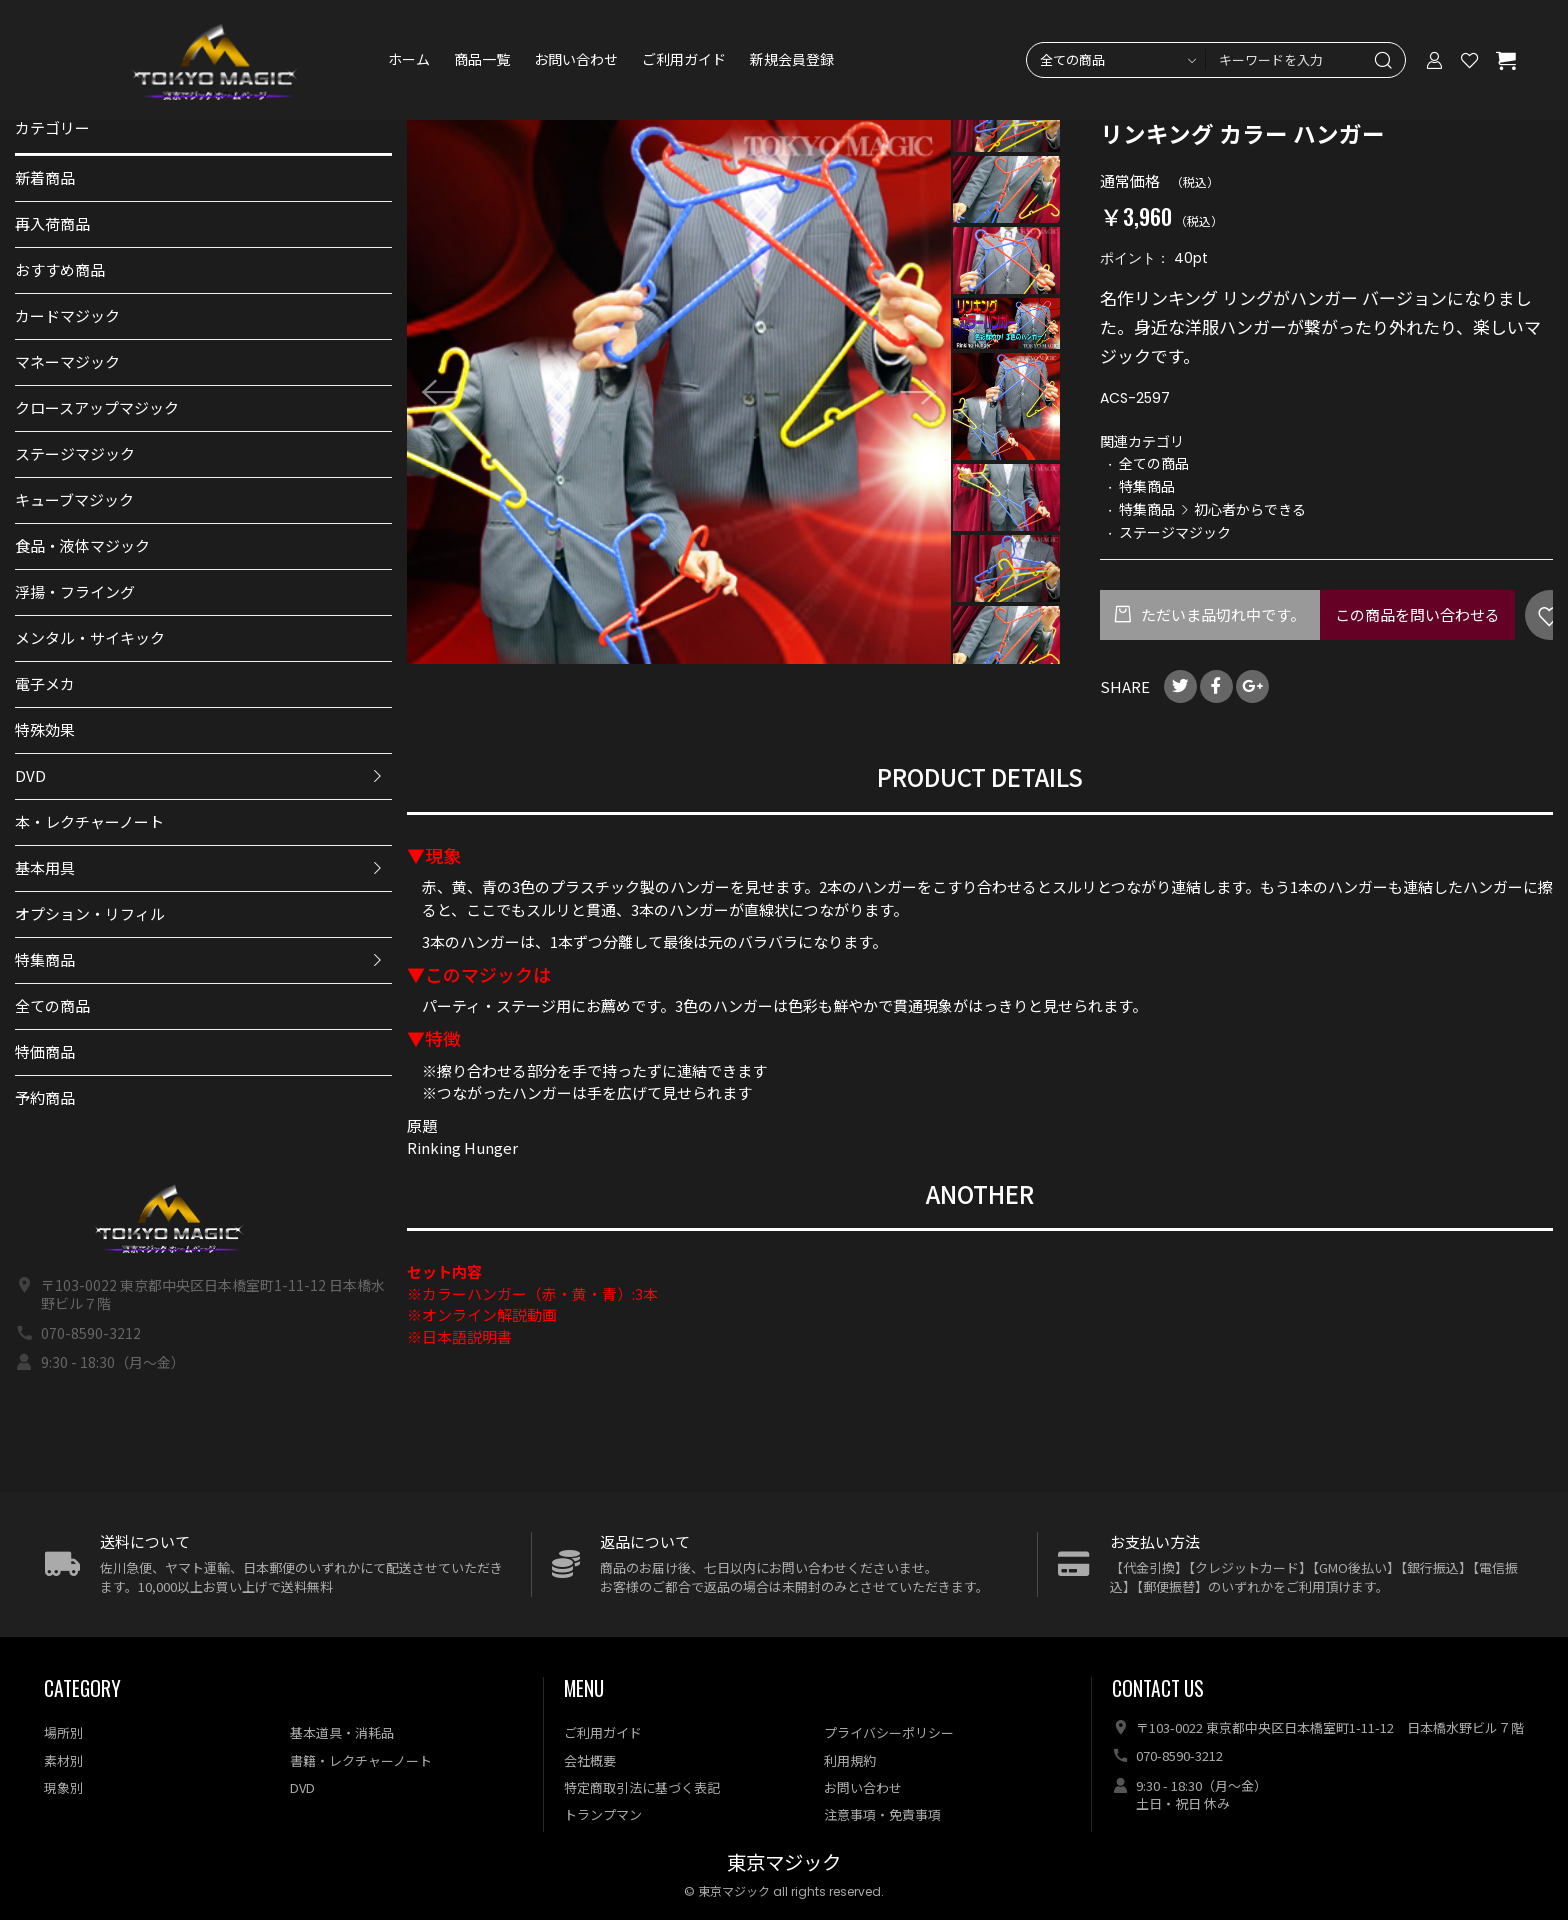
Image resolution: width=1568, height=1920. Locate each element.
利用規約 (850, 1760)
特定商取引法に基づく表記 (642, 1787)
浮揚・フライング (75, 591)
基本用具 (45, 867)
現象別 (63, 1787)
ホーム (409, 60)
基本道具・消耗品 (342, 1732)
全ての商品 (52, 1005)
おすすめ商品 (60, 269)
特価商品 (45, 1051)
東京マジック (784, 1863)
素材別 (63, 1760)
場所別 (63, 1732)
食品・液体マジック (82, 545)
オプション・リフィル (90, 913)
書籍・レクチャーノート (361, 1760)
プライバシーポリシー (889, 1732)
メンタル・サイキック (90, 637)
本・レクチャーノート (89, 821)
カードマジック (67, 315)
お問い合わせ (576, 60)
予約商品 (45, 1097)
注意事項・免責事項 (882, 1814)
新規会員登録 (792, 60)
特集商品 (45, 959)
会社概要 (590, 1760)
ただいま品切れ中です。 (1221, 614)
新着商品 (45, 177)
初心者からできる (1250, 509)
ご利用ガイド (684, 60)
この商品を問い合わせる (1417, 614)
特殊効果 (45, 729)
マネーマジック (67, 361)
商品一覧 (482, 60)
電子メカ (45, 683)
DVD (30, 775)
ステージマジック (75, 453)
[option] (679, 392)
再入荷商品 (52, 223)
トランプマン (603, 1814)
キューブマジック (74, 499)
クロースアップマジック (97, 407)
